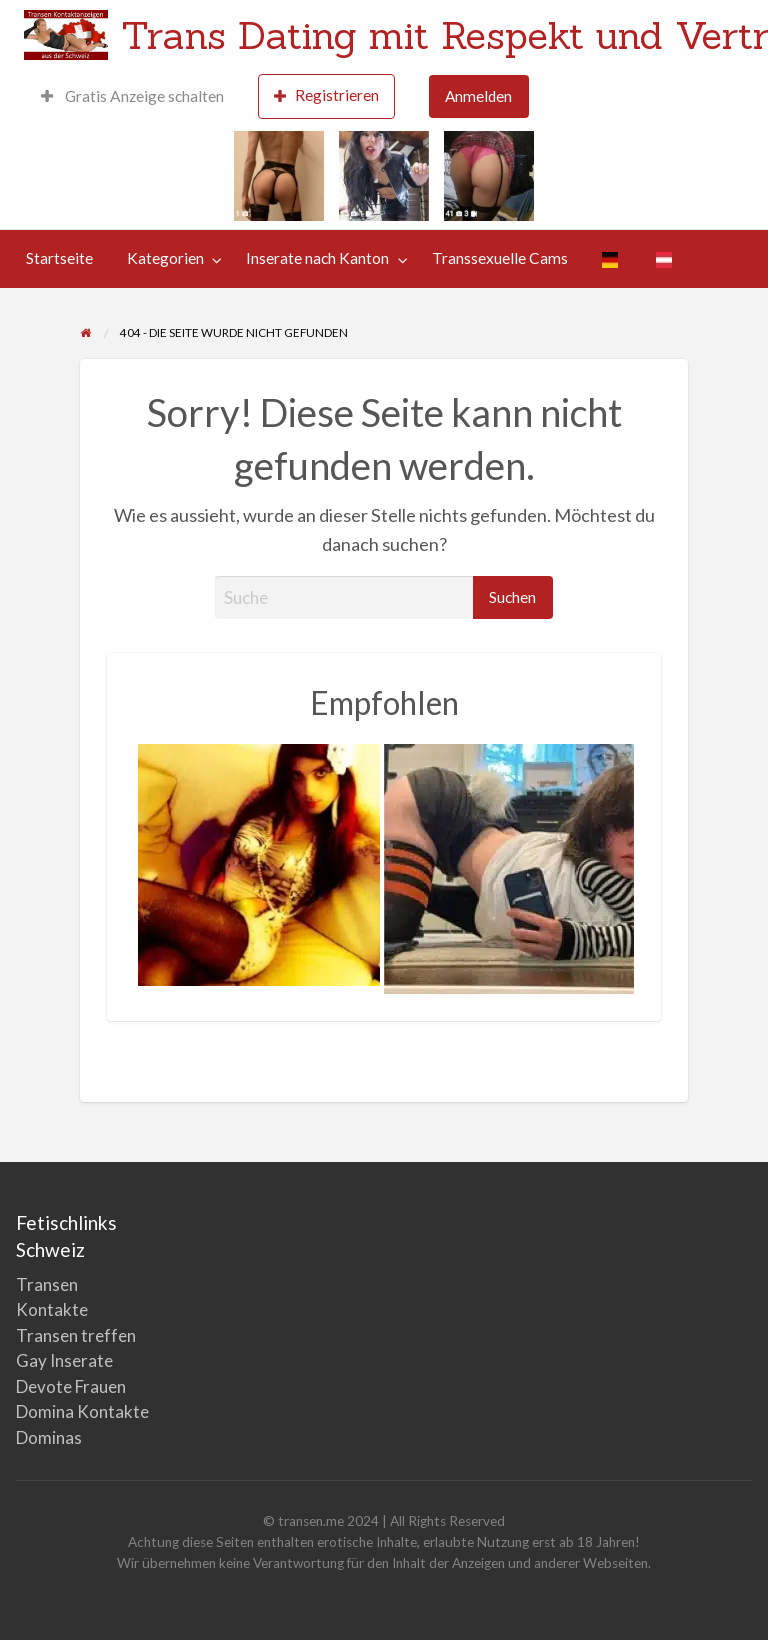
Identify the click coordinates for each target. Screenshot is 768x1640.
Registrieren (326, 95)
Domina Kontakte (82, 1411)
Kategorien (165, 258)
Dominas (49, 1437)
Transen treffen (76, 1335)
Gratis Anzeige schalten (132, 96)
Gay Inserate (64, 1360)
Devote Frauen (71, 1386)
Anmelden (478, 96)
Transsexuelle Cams (500, 258)
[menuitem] (132, 96)
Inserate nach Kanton (317, 258)
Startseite (59, 258)
